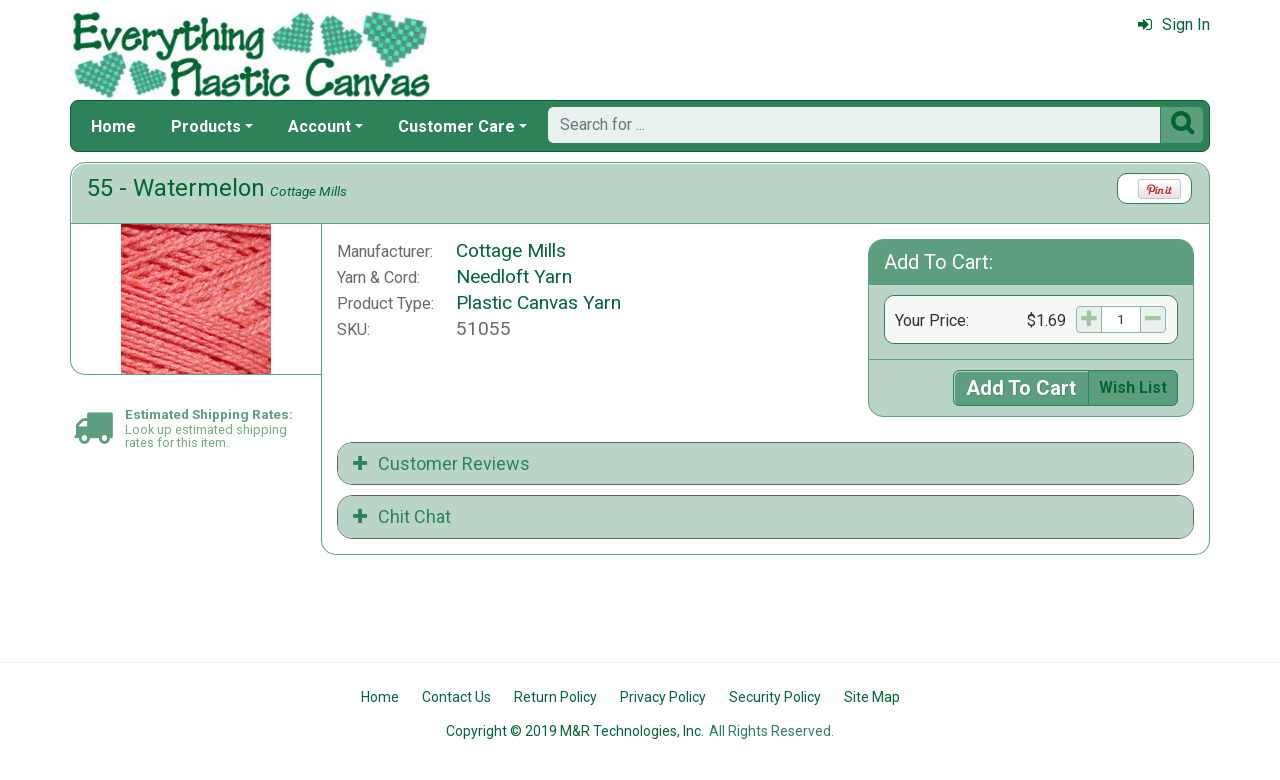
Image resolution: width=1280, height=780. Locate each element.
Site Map (872, 697)
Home (113, 126)
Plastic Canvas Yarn (538, 302)
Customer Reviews (441, 463)
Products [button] (206, 126)
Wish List (1133, 387)
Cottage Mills (308, 191)
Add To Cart (1021, 388)
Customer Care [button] (456, 126)
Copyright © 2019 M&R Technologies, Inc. (575, 731)
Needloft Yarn (514, 276)
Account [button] (319, 126)
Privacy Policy (663, 697)
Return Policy (555, 697)
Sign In (1174, 24)
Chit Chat (402, 516)
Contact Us (456, 697)
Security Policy (775, 697)
